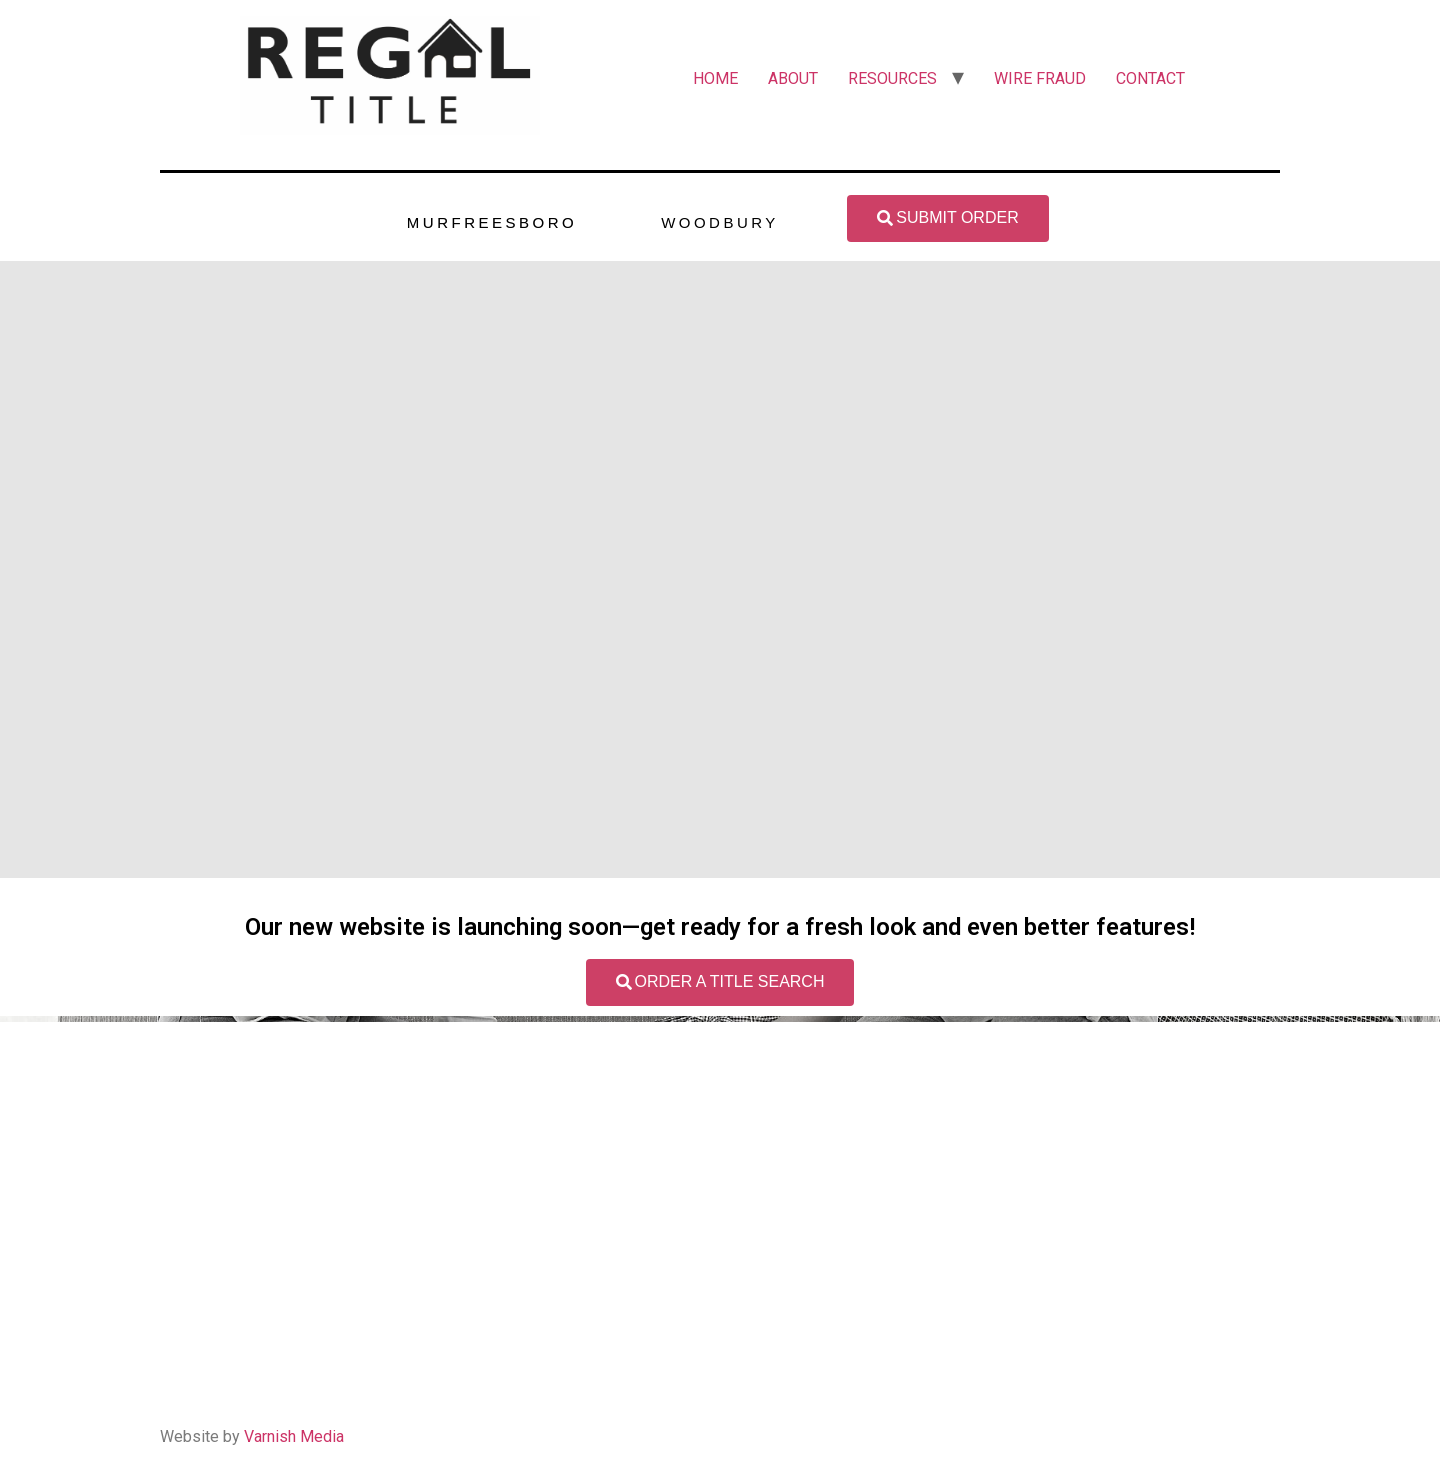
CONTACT (1150, 78)
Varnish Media (294, 1436)
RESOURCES (892, 78)
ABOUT (793, 78)
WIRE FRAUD (1040, 78)
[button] (947, 218)
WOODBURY (720, 222)
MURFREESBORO (492, 222)
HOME (715, 78)
